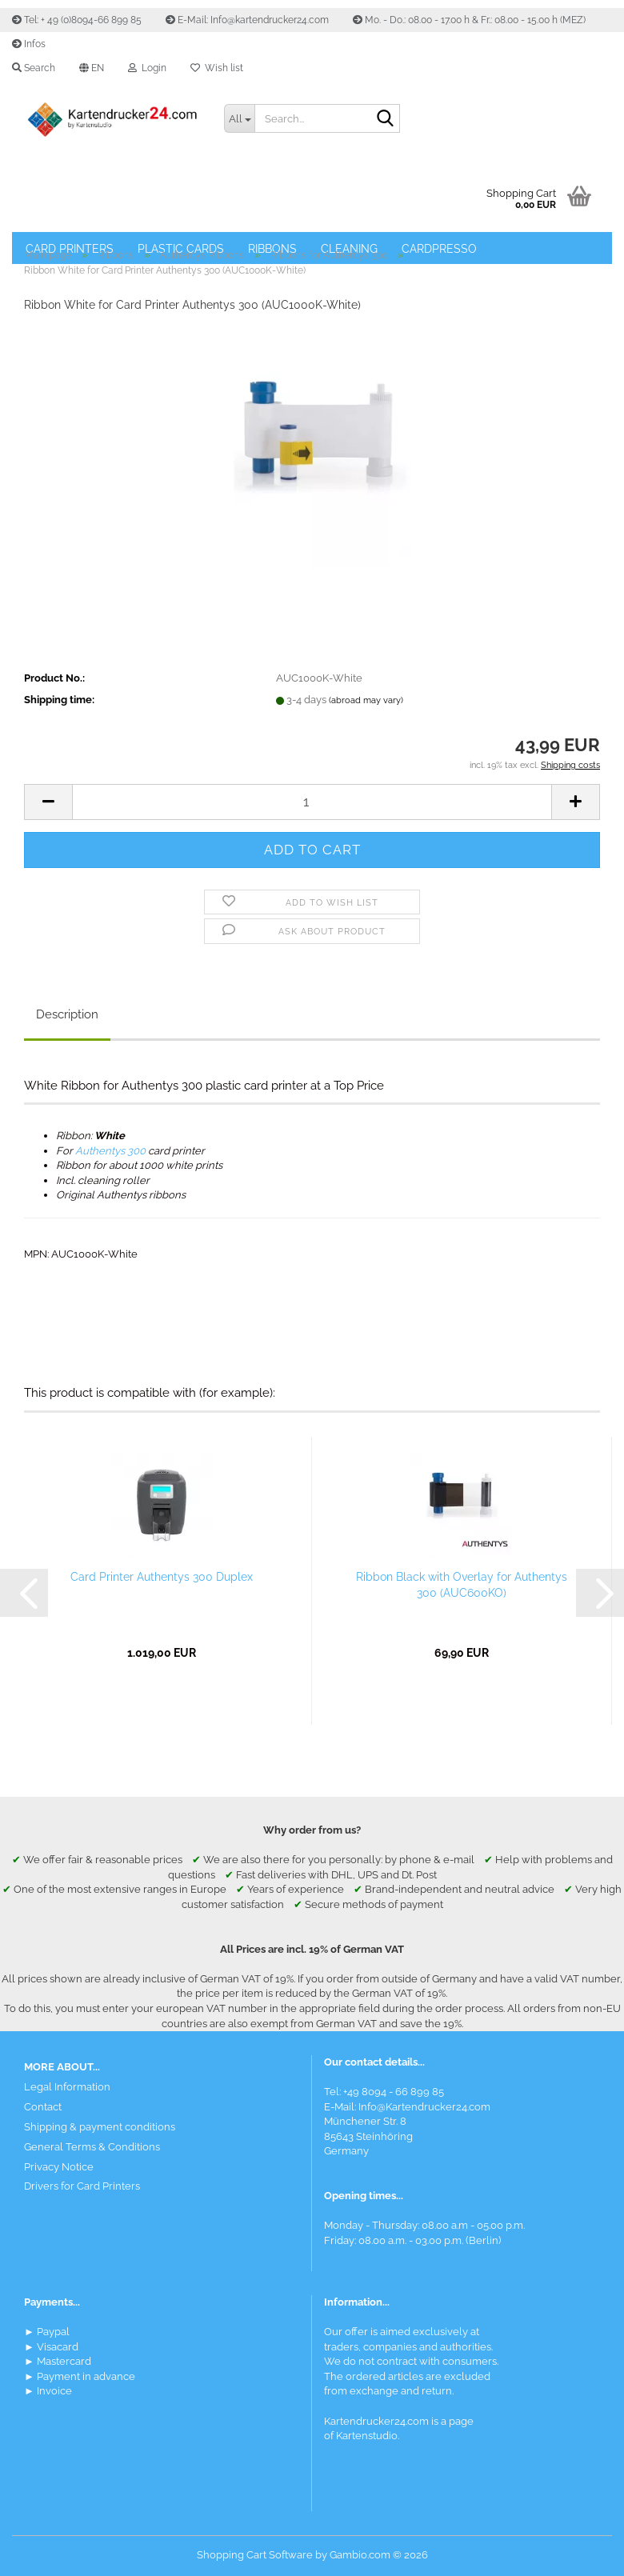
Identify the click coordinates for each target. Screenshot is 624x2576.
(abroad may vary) (366, 700)
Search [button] (33, 68)
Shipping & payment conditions (99, 2127)
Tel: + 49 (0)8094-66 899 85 (77, 20)
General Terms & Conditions (92, 2147)
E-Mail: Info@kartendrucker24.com (247, 20)
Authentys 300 (110, 1151)
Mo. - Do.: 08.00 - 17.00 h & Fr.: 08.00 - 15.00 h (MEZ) (469, 20)
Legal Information (67, 2087)
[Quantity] (312, 802)
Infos (29, 44)
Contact (43, 2107)
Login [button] (147, 68)
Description (67, 1014)
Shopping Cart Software (255, 2555)
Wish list (216, 68)
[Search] (385, 119)
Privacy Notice (59, 2167)
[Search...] (239, 118)
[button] (91, 68)
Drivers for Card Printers (82, 2186)
